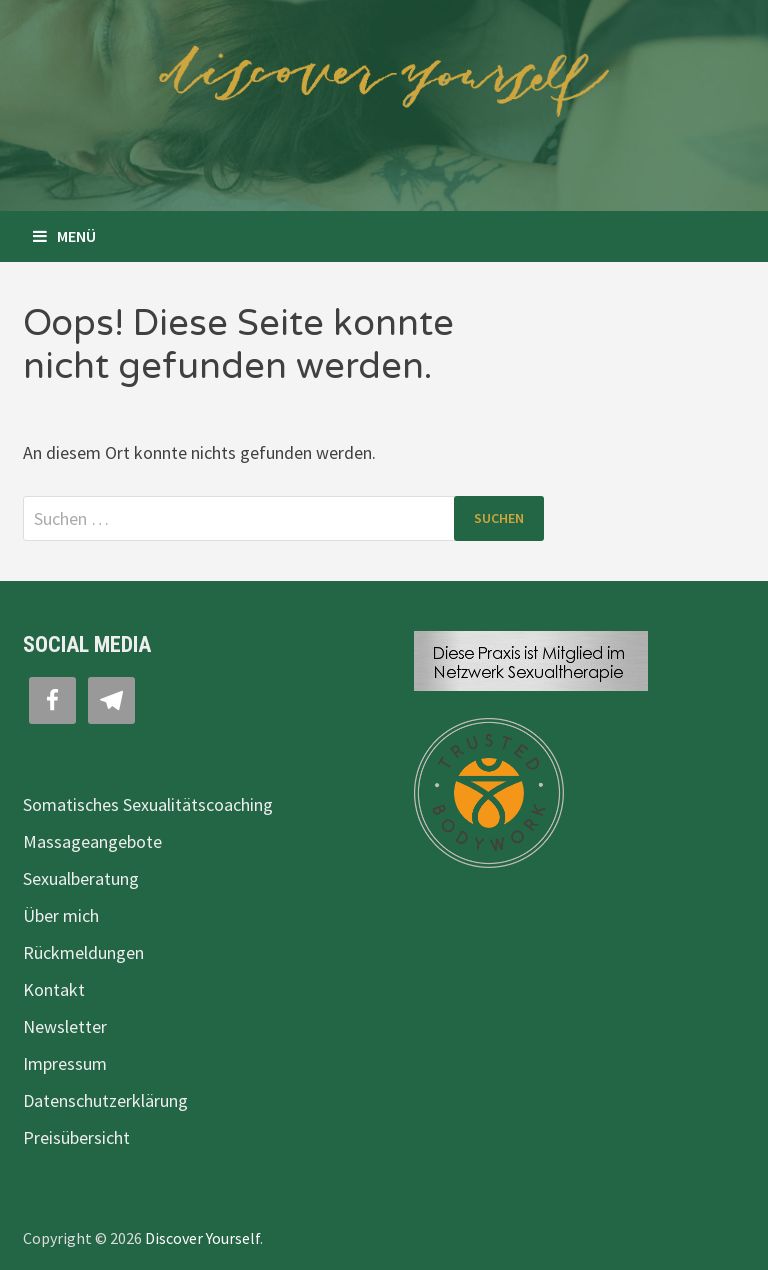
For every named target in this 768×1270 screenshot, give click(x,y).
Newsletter (65, 1026)
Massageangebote (92, 841)
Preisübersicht (76, 1137)
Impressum (65, 1063)
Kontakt (54, 989)
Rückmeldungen (83, 952)
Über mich (61, 915)
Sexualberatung (81, 878)
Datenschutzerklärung (105, 1100)
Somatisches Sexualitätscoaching (148, 804)
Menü (64, 236)
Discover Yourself (202, 1238)
